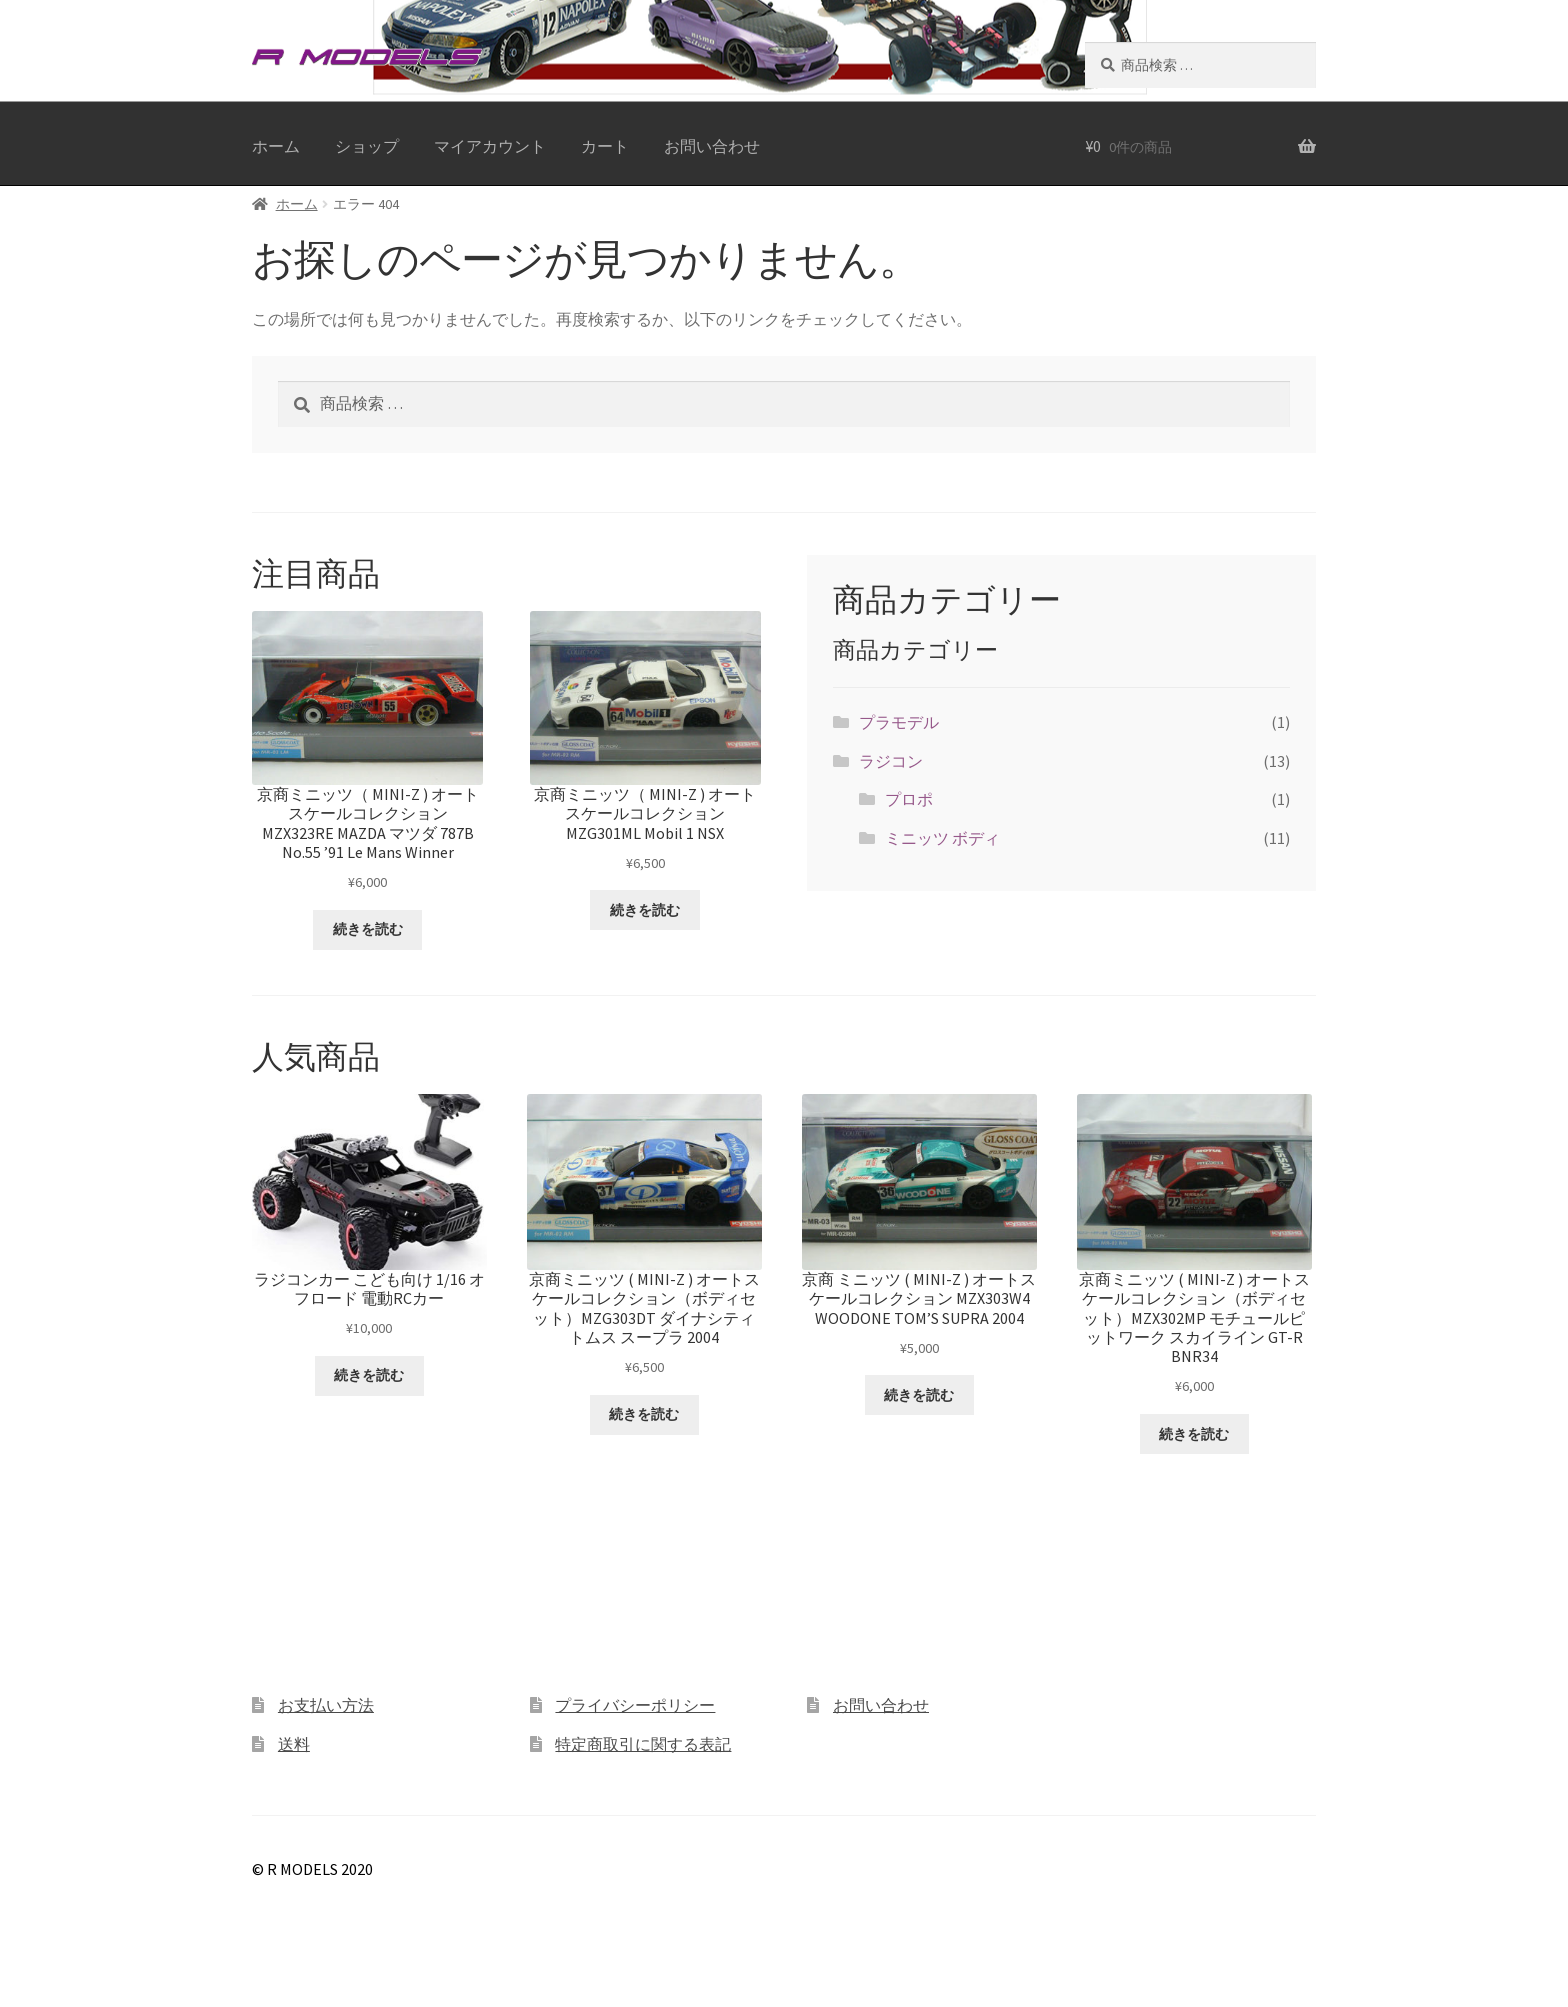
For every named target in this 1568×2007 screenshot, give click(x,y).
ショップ (367, 146)
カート (605, 146)
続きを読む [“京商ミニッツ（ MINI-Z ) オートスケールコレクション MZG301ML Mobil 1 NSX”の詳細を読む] (645, 910)
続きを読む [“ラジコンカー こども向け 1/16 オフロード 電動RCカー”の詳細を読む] (369, 1375)
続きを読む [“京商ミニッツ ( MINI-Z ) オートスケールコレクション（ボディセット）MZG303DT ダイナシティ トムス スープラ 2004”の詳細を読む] (644, 1414)
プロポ (909, 799)
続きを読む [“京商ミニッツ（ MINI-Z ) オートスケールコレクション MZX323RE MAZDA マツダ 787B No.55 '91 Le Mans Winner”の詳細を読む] (368, 929)
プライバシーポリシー (635, 1705)
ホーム (276, 146)
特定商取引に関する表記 (643, 1744)
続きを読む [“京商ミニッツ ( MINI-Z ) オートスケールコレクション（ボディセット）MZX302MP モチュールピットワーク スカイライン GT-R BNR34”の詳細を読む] (1194, 1434)
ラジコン (891, 761)
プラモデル (899, 722)
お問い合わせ (712, 146)
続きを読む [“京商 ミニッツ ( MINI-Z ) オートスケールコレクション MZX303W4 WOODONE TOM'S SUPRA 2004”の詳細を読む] (919, 1395)
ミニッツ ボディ (942, 838)
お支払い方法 (326, 1705)
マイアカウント (490, 146)
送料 (294, 1744)
